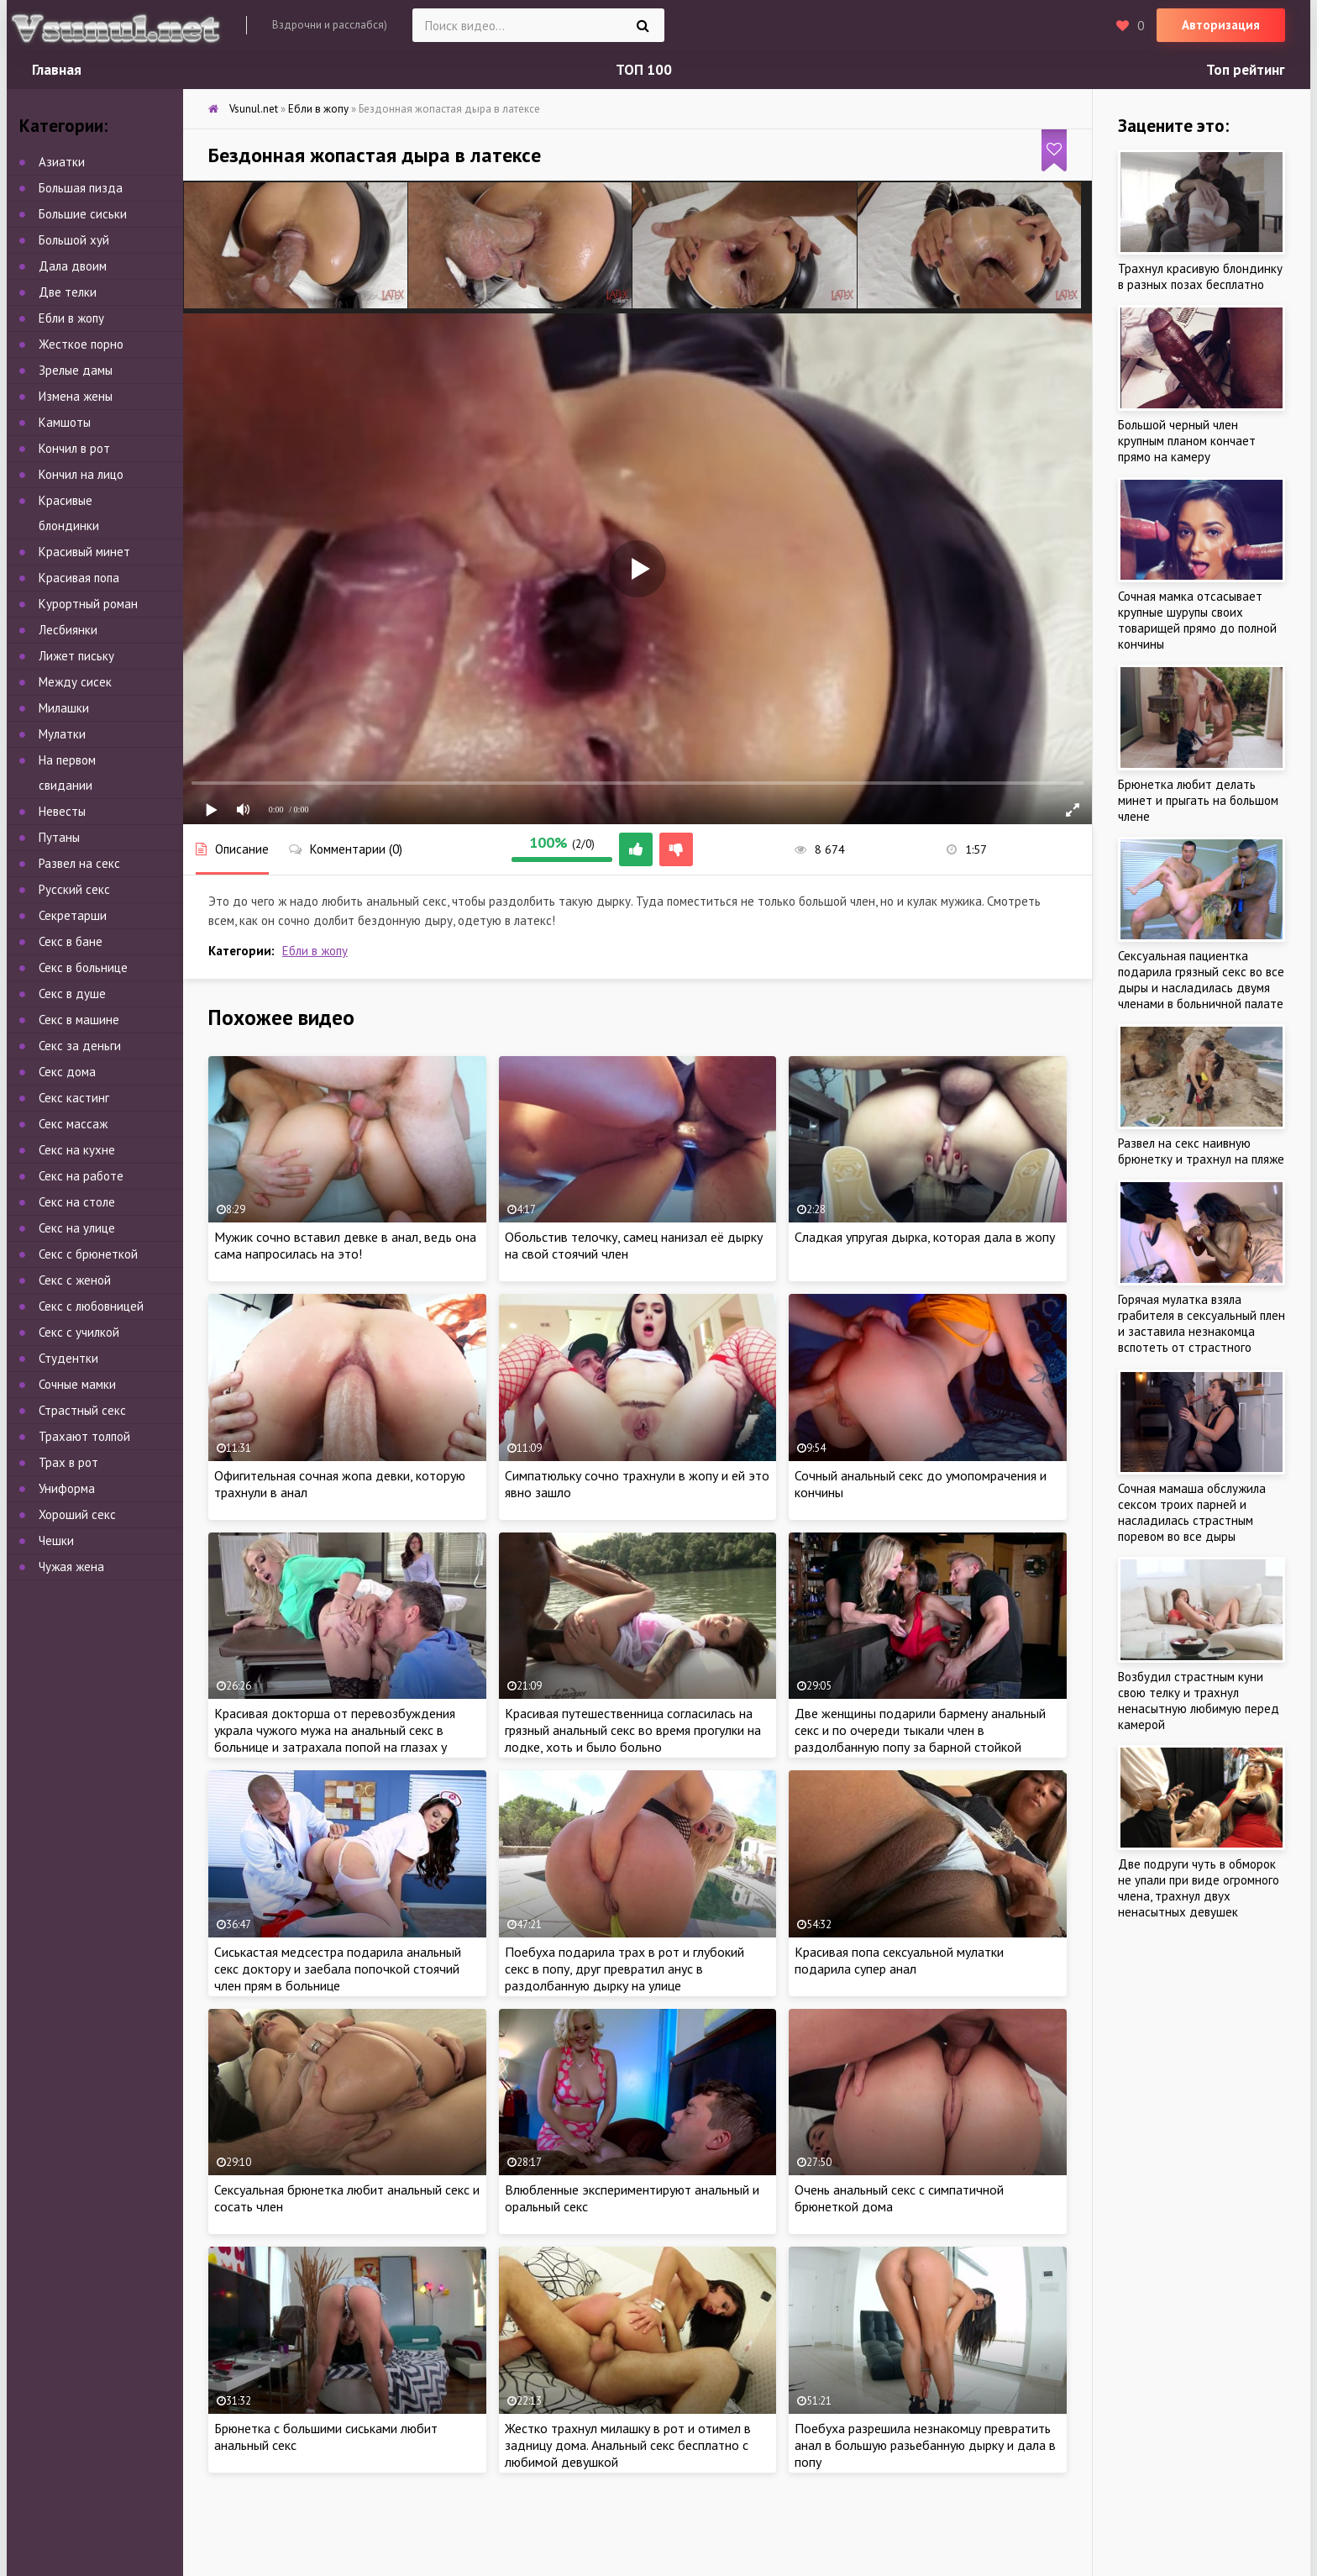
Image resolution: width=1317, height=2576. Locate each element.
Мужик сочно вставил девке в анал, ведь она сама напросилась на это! (345, 1245)
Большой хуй (74, 240)
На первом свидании (67, 772)
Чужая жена (71, 1567)
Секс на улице (77, 1228)
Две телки (68, 292)
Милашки (64, 708)
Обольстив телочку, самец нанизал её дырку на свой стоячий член (634, 1245)
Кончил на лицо (81, 474)
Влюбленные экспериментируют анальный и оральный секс (632, 2198)
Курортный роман (88, 604)
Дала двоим (73, 266)
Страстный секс (82, 1410)
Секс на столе (77, 1202)
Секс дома (67, 1072)
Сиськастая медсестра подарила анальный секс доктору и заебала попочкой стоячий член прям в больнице (337, 1968)
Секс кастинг (74, 1098)
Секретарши (73, 915)
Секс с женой (75, 1280)
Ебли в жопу (315, 951)
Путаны (59, 837)
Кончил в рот (74, 448)
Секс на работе (81, 1176)
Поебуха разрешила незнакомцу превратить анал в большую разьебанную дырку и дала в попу (925, 2445)
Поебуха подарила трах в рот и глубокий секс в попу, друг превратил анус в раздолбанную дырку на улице (624, 1968)
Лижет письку (76, 656)
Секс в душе (72, 993)
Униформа (67, 1488)
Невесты (62, 811)
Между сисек (75, 682)
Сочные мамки (77, 1384)
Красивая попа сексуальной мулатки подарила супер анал (899, 1960)
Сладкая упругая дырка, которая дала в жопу (925, 1236)
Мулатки (62, 734)
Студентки (68, 1358)
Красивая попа (79, 578)
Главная (56, 69)
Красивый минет (84, 552)
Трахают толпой (84, 1436)
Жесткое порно (81, 344)
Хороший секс (77, 1514)
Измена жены (76, 396)
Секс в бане (70, 941)
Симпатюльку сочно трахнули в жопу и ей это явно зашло (637, 1484)
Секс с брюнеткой (88, 1254)
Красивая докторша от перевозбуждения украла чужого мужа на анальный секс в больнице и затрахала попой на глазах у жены (334, 1738)
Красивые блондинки (69, 513)
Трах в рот (68, 1462)
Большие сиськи (83, 214)
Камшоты (65, 422)
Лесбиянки (68, 630)
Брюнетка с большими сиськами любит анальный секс (326, 2436)
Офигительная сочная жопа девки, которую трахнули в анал (339, 1484)
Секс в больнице (83, 967)
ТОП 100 (644, 69)
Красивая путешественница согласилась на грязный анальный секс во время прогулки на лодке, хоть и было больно (633, 1730)
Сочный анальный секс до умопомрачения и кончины (921, 1484)
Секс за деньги (80, 1046)
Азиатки (62, 162)
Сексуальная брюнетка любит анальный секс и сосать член (347, 2198)
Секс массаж (73, 1124)
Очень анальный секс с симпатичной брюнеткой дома (899, 2198)
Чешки (56, 1540)
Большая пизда (81, 188)
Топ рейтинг (1245, 69)
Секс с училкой (79, 1332)
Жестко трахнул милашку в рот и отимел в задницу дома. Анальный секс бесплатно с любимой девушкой (628, 2445)
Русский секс (74, 889)
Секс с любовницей (91, 1306)
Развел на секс (79, 863)
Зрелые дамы (76, 370)
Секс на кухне (77, 1150)
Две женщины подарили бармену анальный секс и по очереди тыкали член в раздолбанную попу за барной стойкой (920, 1730)
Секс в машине (79, 1020)
